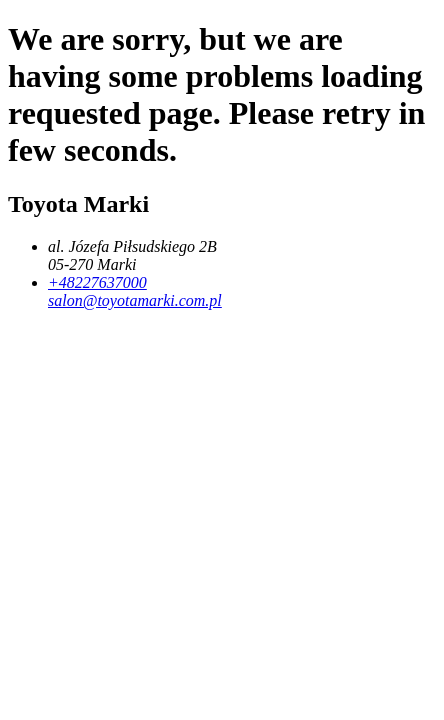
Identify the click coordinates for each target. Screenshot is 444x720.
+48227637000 (97, 282)
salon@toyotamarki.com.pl (135, 300)
